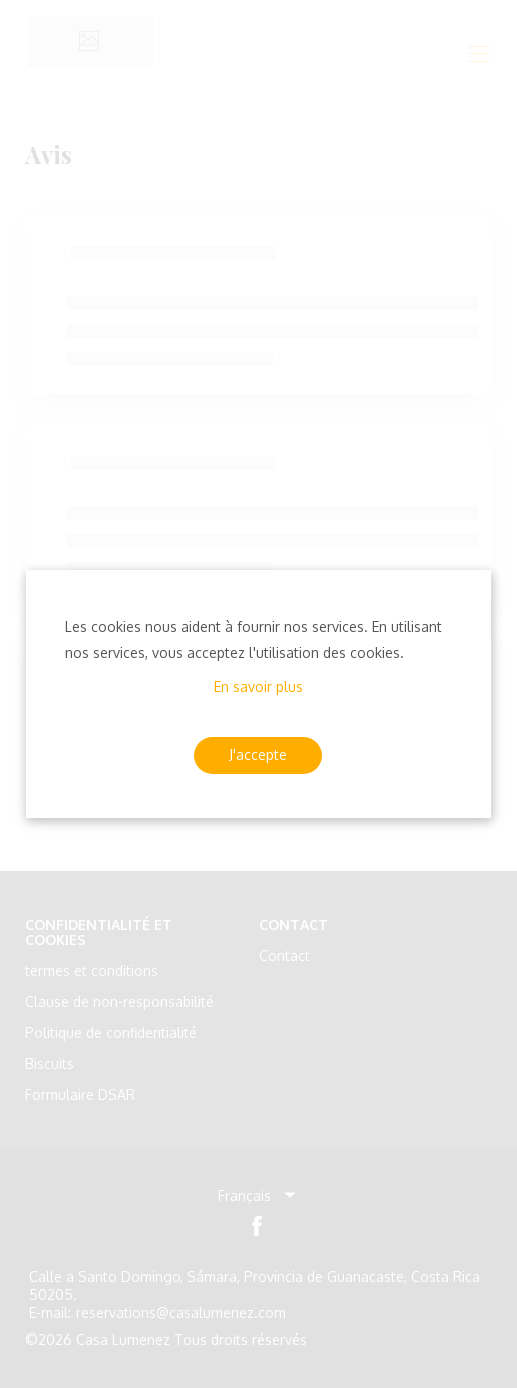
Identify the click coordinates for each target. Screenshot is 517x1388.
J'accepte (258, 754)
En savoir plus (258, 686)
